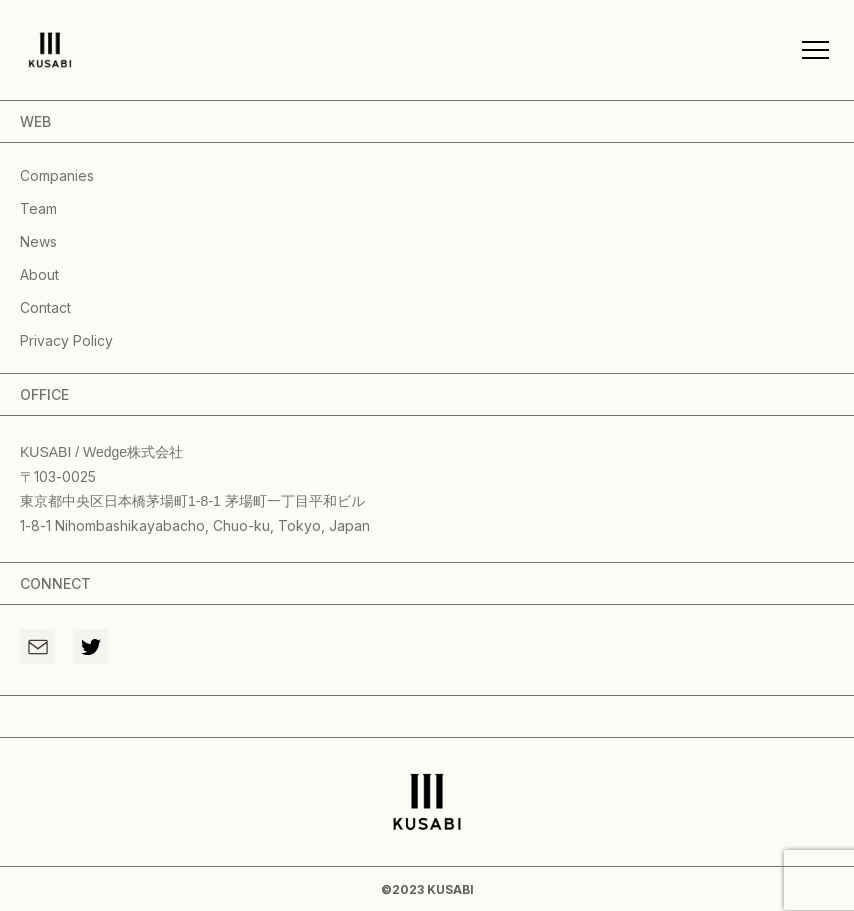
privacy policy (66, 340)
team (38, 208)
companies (57, 175)
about (39, 274)
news (38, 241)
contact (45, 307)
